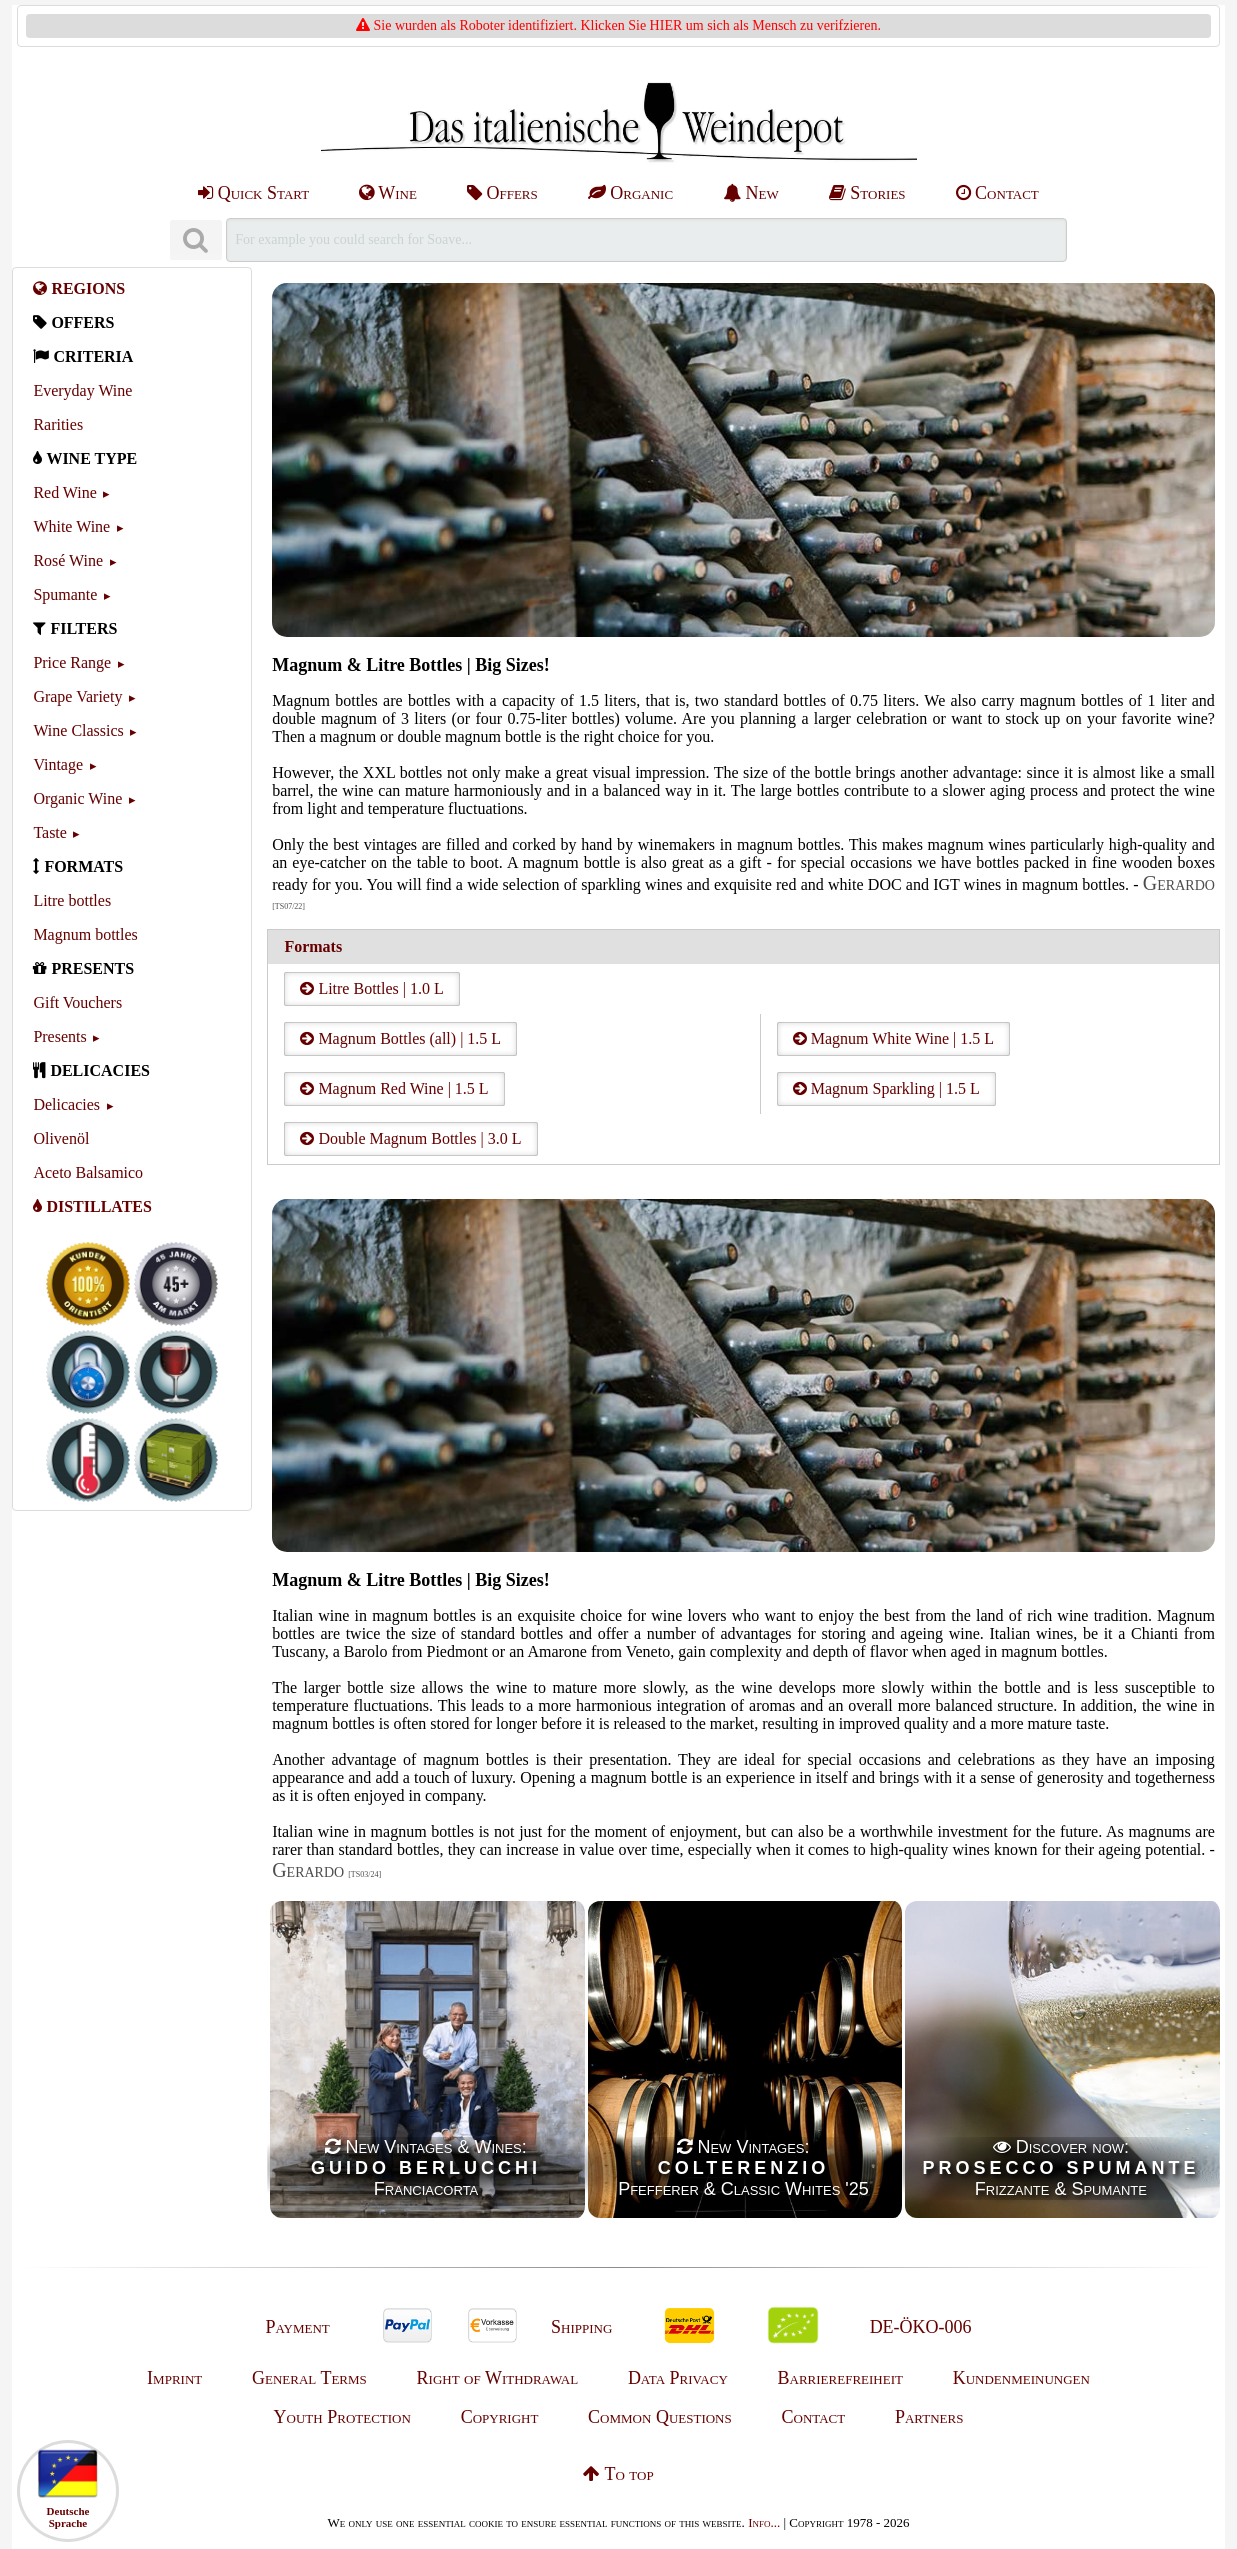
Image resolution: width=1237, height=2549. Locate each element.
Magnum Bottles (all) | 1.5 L (400, 1038)
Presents (59, 1036)
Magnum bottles (85, 934)
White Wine (71, 526)
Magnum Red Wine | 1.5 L (394, 1088)
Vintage (58, 764)
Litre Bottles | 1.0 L (371, 988)
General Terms (309, 2378)
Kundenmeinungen (1021, 2378)
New (751, 193)
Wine (388, 193)
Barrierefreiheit (840, 2378)
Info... (764, 2522)
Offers (502, 193)
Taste (50, 832)
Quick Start (253, 193)
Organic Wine (77, 798)
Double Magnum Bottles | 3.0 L (410, 1138)
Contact (997, 193)
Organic (630, 193)
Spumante (65, 594)
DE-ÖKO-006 (921, 2327)
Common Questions (660, 2417)
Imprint (174, 2378)
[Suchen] (196, 240)
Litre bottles (72, 900)
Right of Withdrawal (498, 2378)
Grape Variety (77, 696)
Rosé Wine (68, 560)
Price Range (72, 662)
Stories (867, 193)
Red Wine (65, 492)
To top (618, 2474)
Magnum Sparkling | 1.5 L (886, 1088)
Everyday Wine (82, 390)
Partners (929, 2417)
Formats (313, 946)
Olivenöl (61, 1138)
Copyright (500, 2417)
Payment (297, 2327)
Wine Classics (78, 730)
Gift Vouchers (77, 1002)
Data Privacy (678, 2378)
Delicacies (66, 1104)
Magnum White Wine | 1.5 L (893, 1038)
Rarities (58, 424)
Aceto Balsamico (88, 1172)
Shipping (581, 2327)
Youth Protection (342, 2417)
